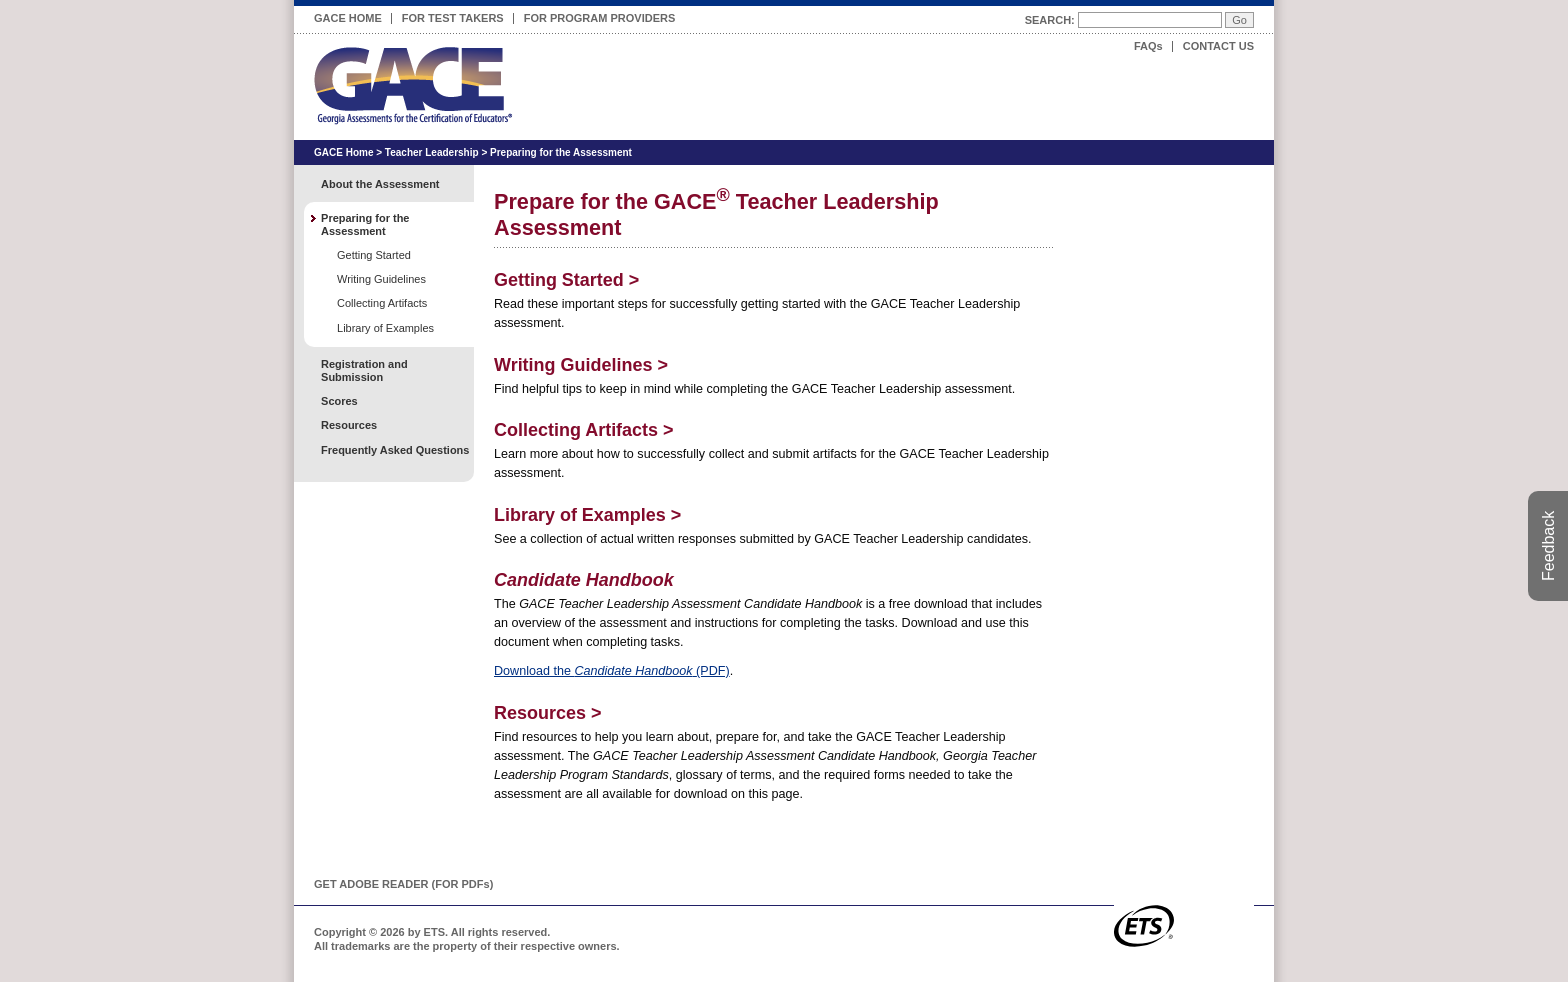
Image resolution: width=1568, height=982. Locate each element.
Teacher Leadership (432, 152)
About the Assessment (380, 184)
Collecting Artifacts (584, 430)
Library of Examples (587, 515)
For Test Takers (453, 15)
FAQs (1148, 46)
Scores (339, 401)
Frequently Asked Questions (395, 450)
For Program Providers (600, 15)
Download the (612, 671)
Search (1048, 20)
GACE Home (348, 18)
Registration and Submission (364, 370)
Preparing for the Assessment (561, 152)
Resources (547, 713)
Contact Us (1218, 46)
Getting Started (566, 280)
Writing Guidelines (581, 365)
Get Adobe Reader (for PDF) (403, 884)
